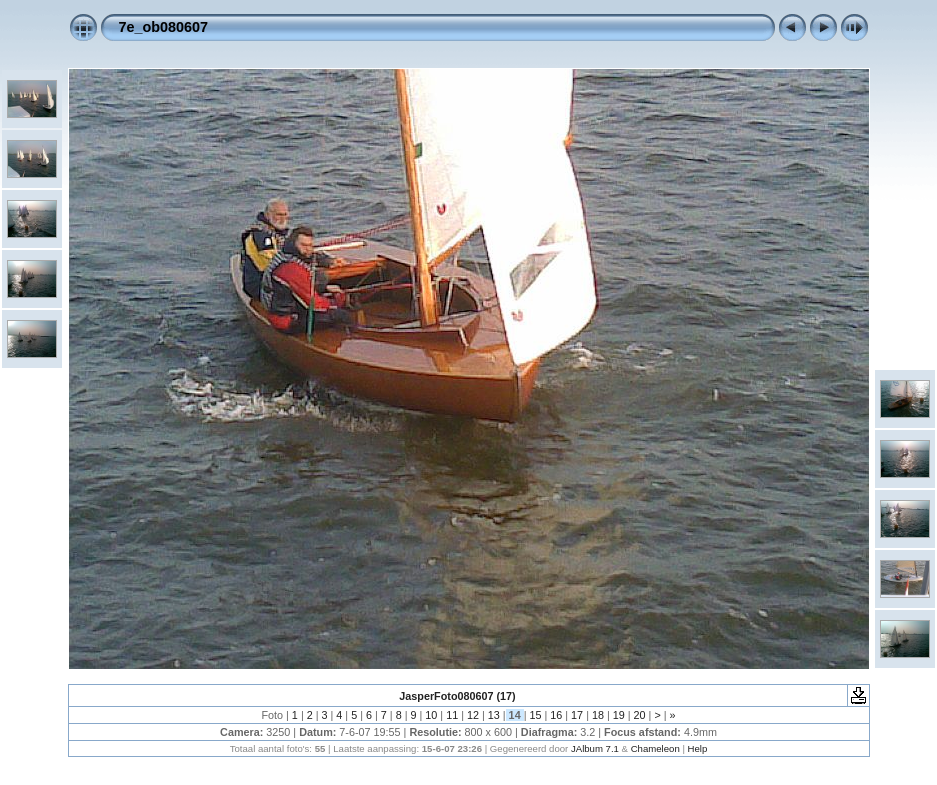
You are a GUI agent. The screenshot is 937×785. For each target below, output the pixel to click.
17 (577, 715)
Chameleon (655, 748)
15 (535, 715)
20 (640, 715)
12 (473, 715)
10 (431, 715)
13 (494, 715)
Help (698, 748)
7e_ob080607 (164, 27)
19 (619, 715)
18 (598, 715)
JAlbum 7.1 (595, 748)
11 (452, 715)
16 (556, 715)
